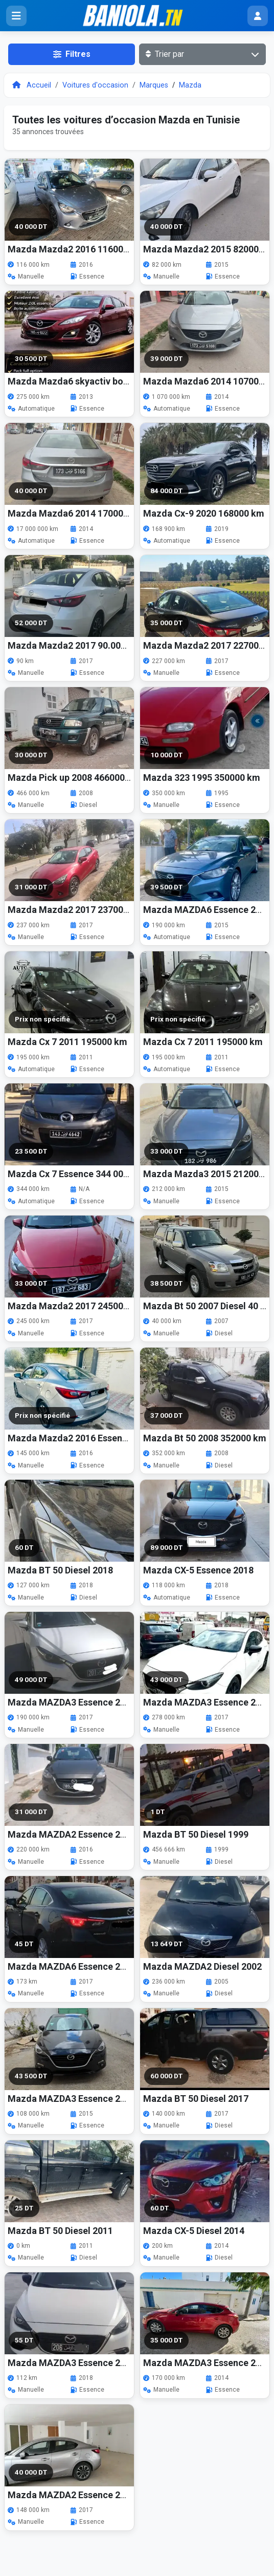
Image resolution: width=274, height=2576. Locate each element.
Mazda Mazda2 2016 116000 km (76, 249)
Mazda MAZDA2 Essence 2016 (71, 1834)
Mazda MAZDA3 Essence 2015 (71, 2098)
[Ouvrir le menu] (16, 16)
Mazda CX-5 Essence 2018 (198, 1570)
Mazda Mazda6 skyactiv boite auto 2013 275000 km (117, 381)
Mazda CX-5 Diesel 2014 (193, 2230)
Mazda (190, 85)
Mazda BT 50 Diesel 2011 (60, 2230)
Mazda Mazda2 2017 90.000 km (74, 645)
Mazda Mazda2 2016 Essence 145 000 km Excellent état (125, 1438)
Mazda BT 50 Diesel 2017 (195, 2098)
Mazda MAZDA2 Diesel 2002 (202, 1966)
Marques (154, 85)
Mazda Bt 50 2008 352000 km (204, 1438)
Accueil (31, 85)
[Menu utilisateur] (257, 16)
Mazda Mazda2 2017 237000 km (76, 909)
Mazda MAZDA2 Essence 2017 (71, 2494)
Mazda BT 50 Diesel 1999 (195, 1834)
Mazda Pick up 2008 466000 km (74, 777)
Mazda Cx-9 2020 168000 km (203, 513)
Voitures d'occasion (95, 85)
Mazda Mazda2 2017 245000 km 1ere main (98, 1306)
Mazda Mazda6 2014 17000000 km (81, 513)
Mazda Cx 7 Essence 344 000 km (76, 1173)
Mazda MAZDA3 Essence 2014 (207, 2362)
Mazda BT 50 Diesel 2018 (60, 1570)
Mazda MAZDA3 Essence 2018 (71, 2362)
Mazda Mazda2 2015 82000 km (208, 249)
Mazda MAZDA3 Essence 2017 (71, 1702)
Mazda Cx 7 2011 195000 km (67, 1041)
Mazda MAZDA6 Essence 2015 (207, 909)
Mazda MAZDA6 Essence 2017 (71, 1966)
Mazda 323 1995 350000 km (201, 777)
